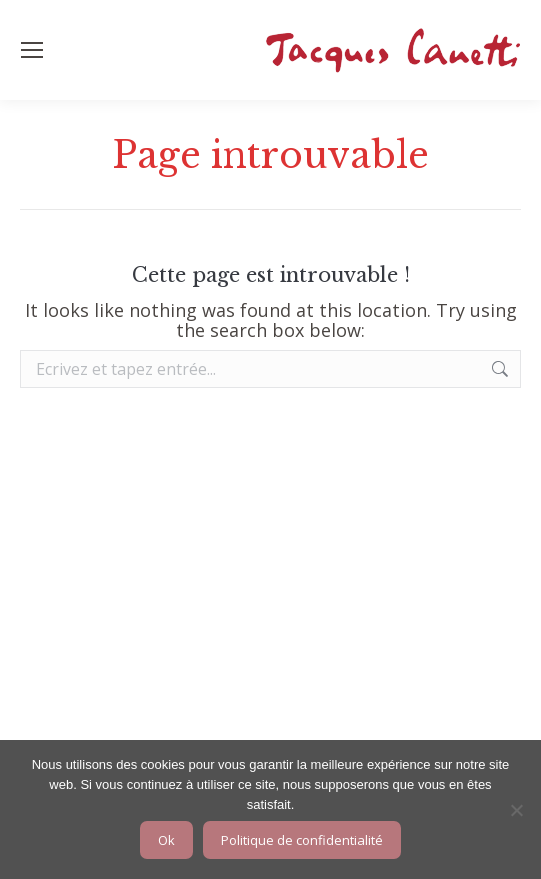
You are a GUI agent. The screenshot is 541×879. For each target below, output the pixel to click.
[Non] (516, 810)
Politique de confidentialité (302, 840)
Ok (166, 840)
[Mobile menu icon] (32, 50)
